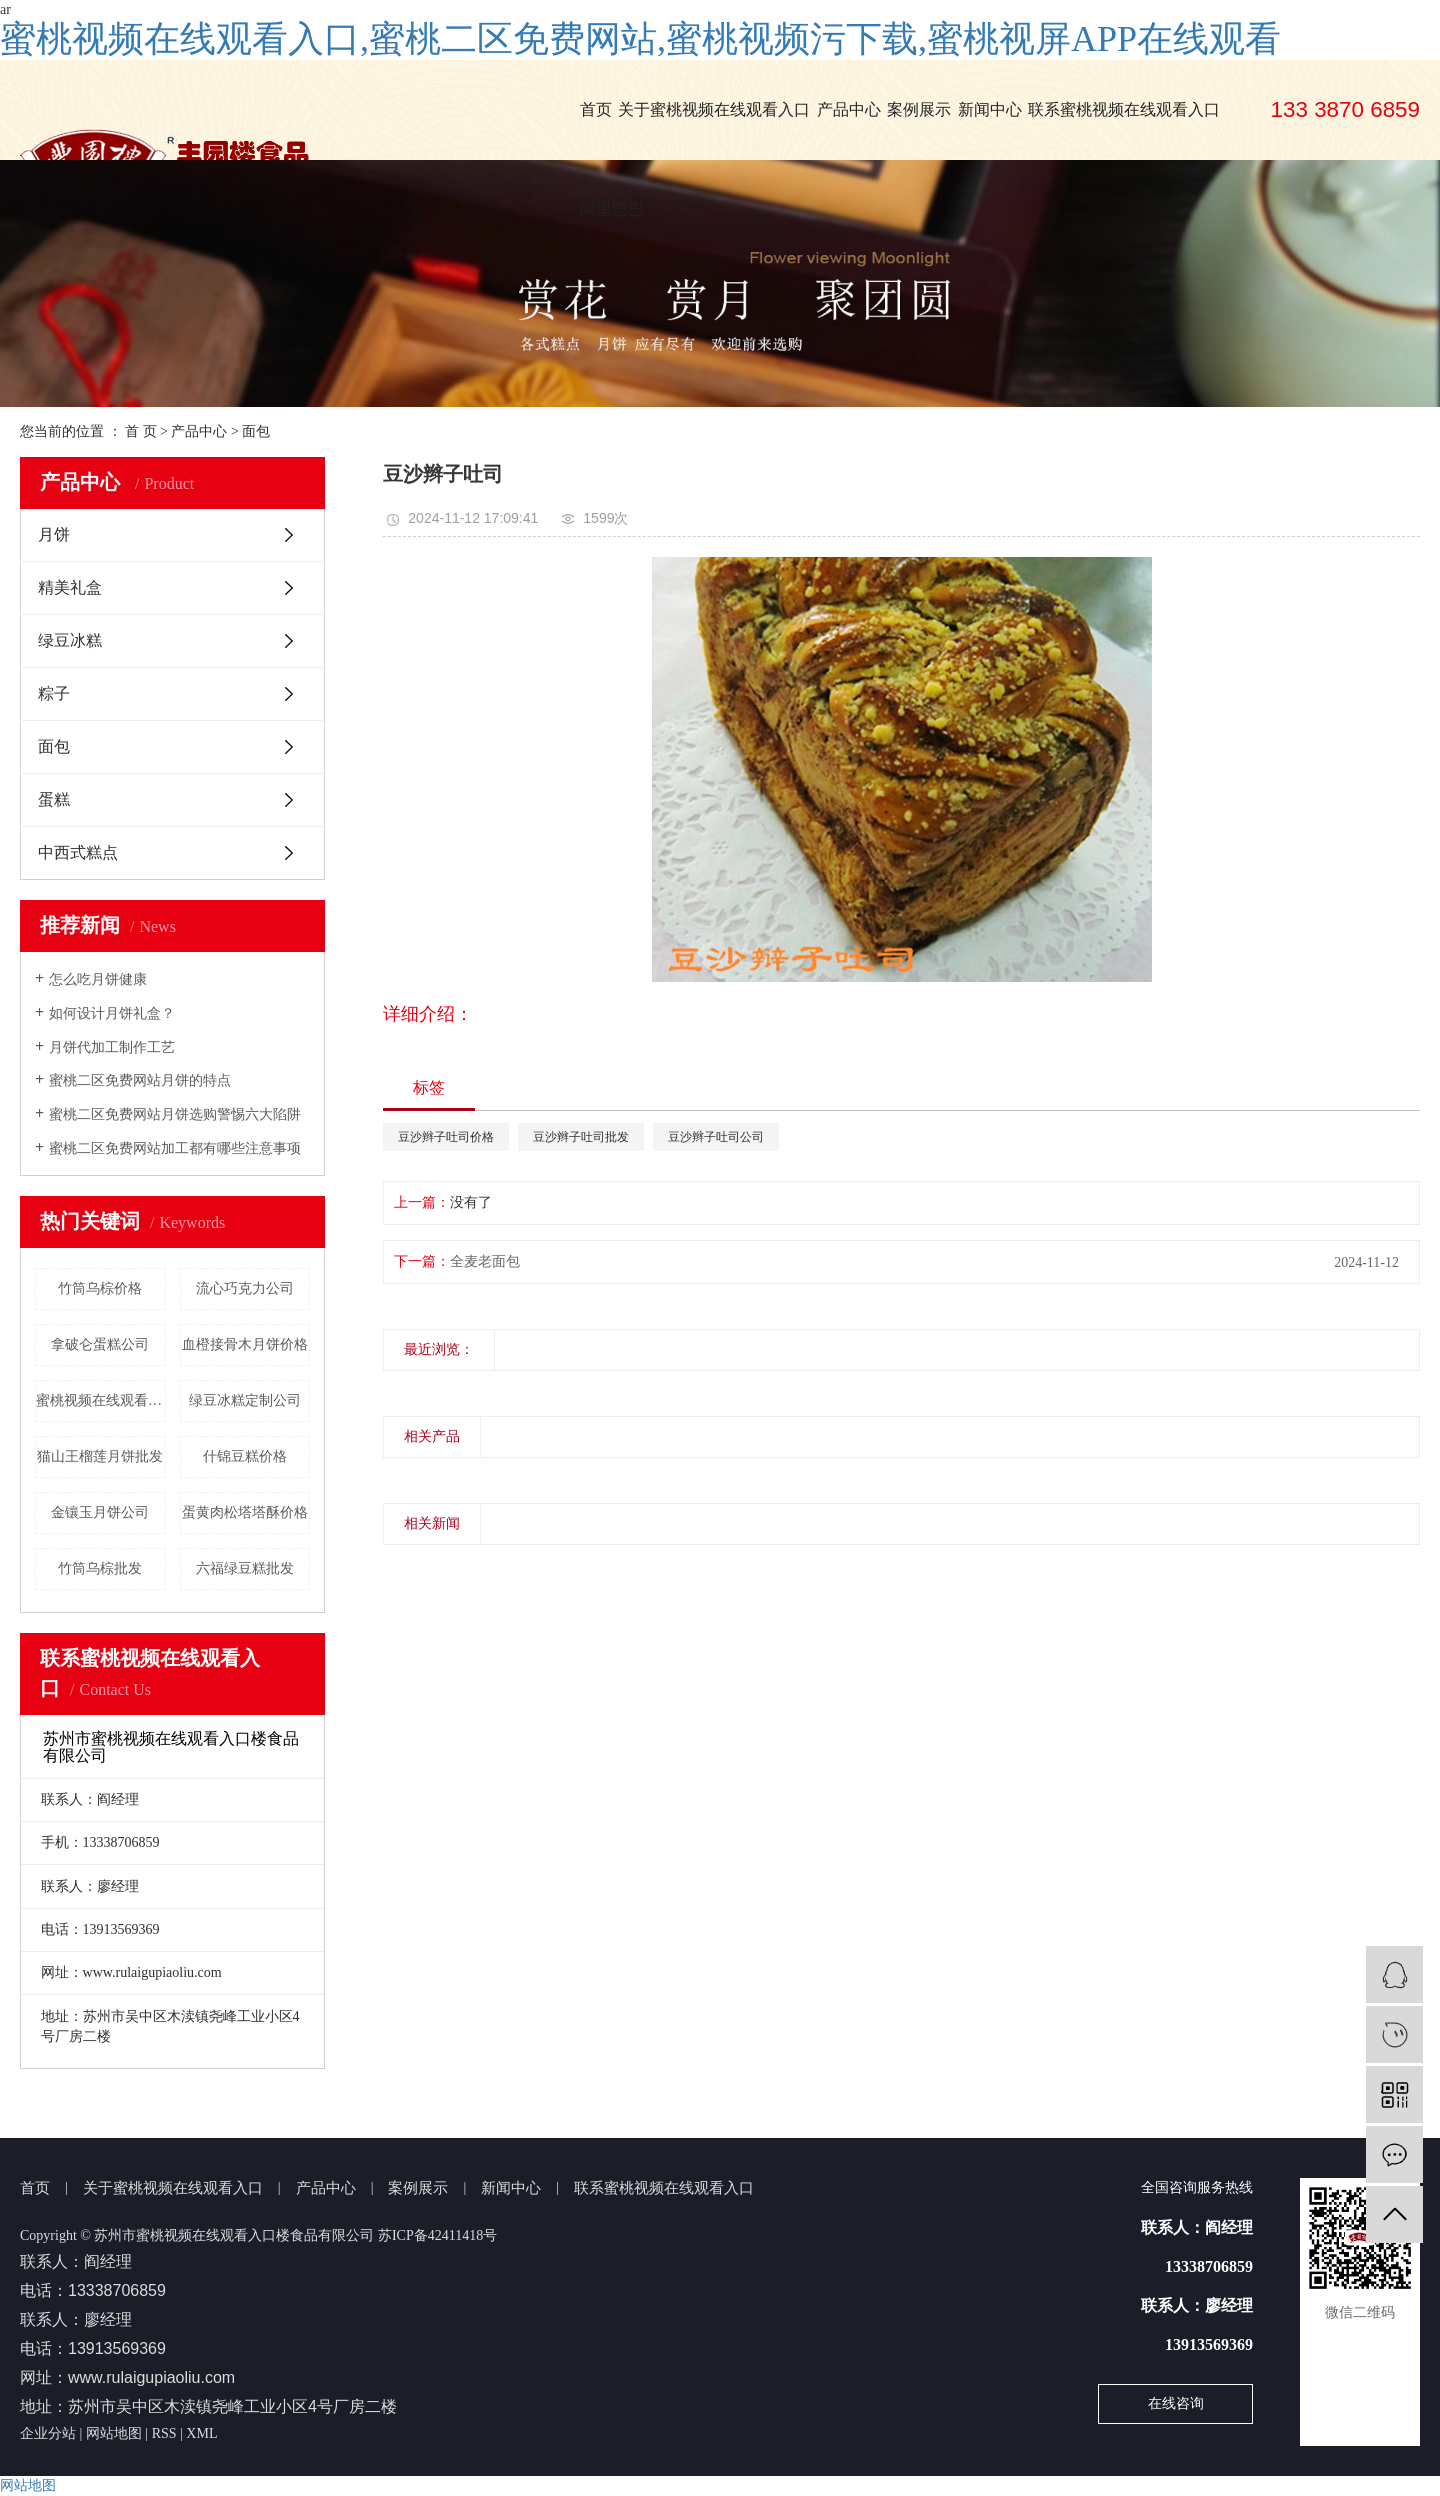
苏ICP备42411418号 (437, 2235)
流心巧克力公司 (245, 1288)
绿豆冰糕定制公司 (245, 1400)
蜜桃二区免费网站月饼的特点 (140, 1080)
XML (201, 2433)
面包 (256, 431)
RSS (164, 2433)
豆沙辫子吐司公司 (716, 1137)
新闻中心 (990, 109)
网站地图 (114, 2433)
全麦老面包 (485, 1261)
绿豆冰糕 (70, 640)
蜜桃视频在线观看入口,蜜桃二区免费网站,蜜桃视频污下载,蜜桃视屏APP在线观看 (640, 39)
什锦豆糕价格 (245, 1456)
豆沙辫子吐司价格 (446, 1137)
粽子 (54, 693)
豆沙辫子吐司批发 (581, 1137)
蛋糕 (54, 799)
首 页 (141, 431)
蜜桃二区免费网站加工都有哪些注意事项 (175, 1148)
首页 (596, 109)
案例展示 (919, 109)
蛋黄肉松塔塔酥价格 (245, 1512)
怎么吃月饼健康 (98, 979)
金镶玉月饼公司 (100, 1512)
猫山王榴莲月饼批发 (100, 1456)
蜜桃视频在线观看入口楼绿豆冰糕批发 (101, 1400)
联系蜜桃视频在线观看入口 (1124, 109)
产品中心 (849, 109)
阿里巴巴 (612, 209)
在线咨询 (1176, 2403)
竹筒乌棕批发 (100, 1568)
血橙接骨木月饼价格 (245, 1344)
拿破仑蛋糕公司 (100, 1344)
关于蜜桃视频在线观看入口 (714, 109)
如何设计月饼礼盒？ (112, 1013)
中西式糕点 (78, 852)
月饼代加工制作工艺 (112, 1047)
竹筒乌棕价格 (100, 1288)
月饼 (54, 534)
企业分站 (48, 2433)
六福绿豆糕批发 (245, 1568)
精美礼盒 (70, 587)
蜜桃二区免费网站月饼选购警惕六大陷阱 (175, 1114)
